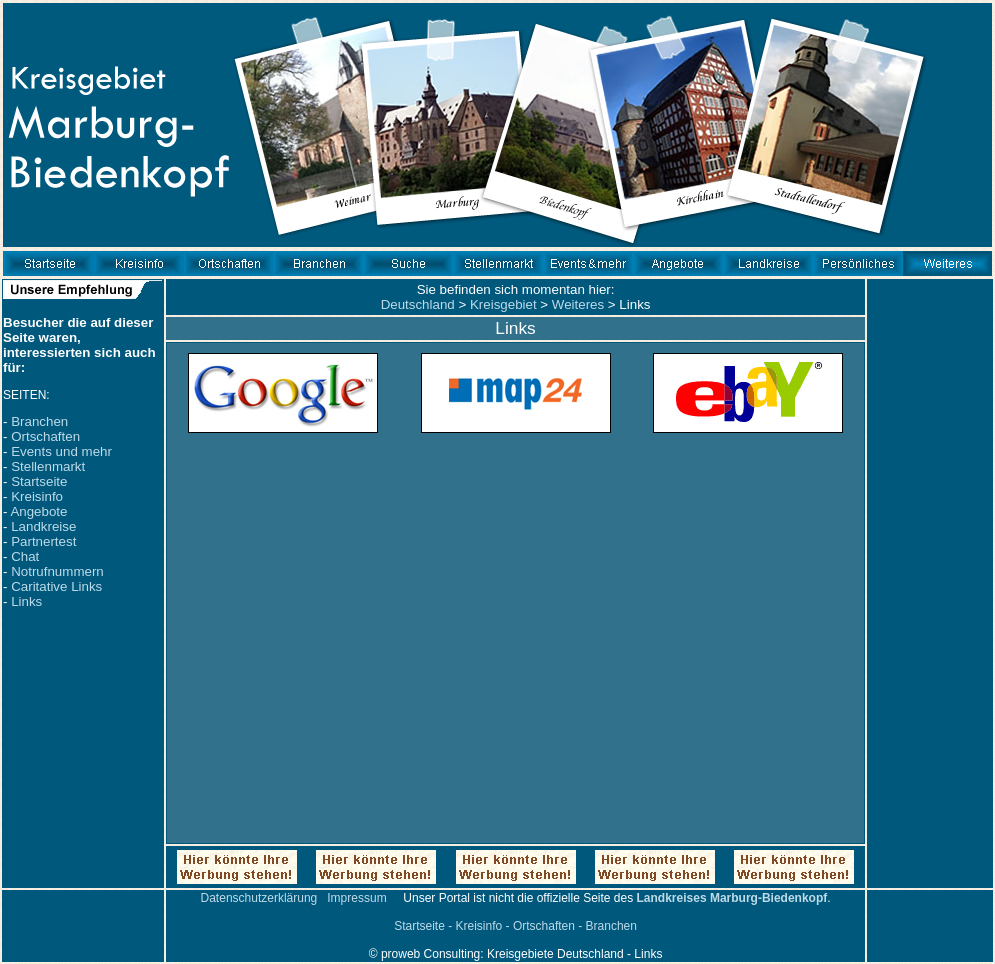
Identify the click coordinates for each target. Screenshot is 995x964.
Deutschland (418, 304)
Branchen (39, 421)
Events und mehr (61, 451)
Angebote (38, 511)
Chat (25, 556)
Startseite (39, 481)
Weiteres (578, 304)
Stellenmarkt (48, 466)
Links (26, 601)
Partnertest (43, 541)
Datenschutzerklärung (259, 898)
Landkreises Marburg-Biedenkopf (732, 898)
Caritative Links (56, 586)
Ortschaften (45, 436)
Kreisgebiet (503, 304)
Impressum (356, 898)
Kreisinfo (37, 496)
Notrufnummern (57, 571)
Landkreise (43, 526)
